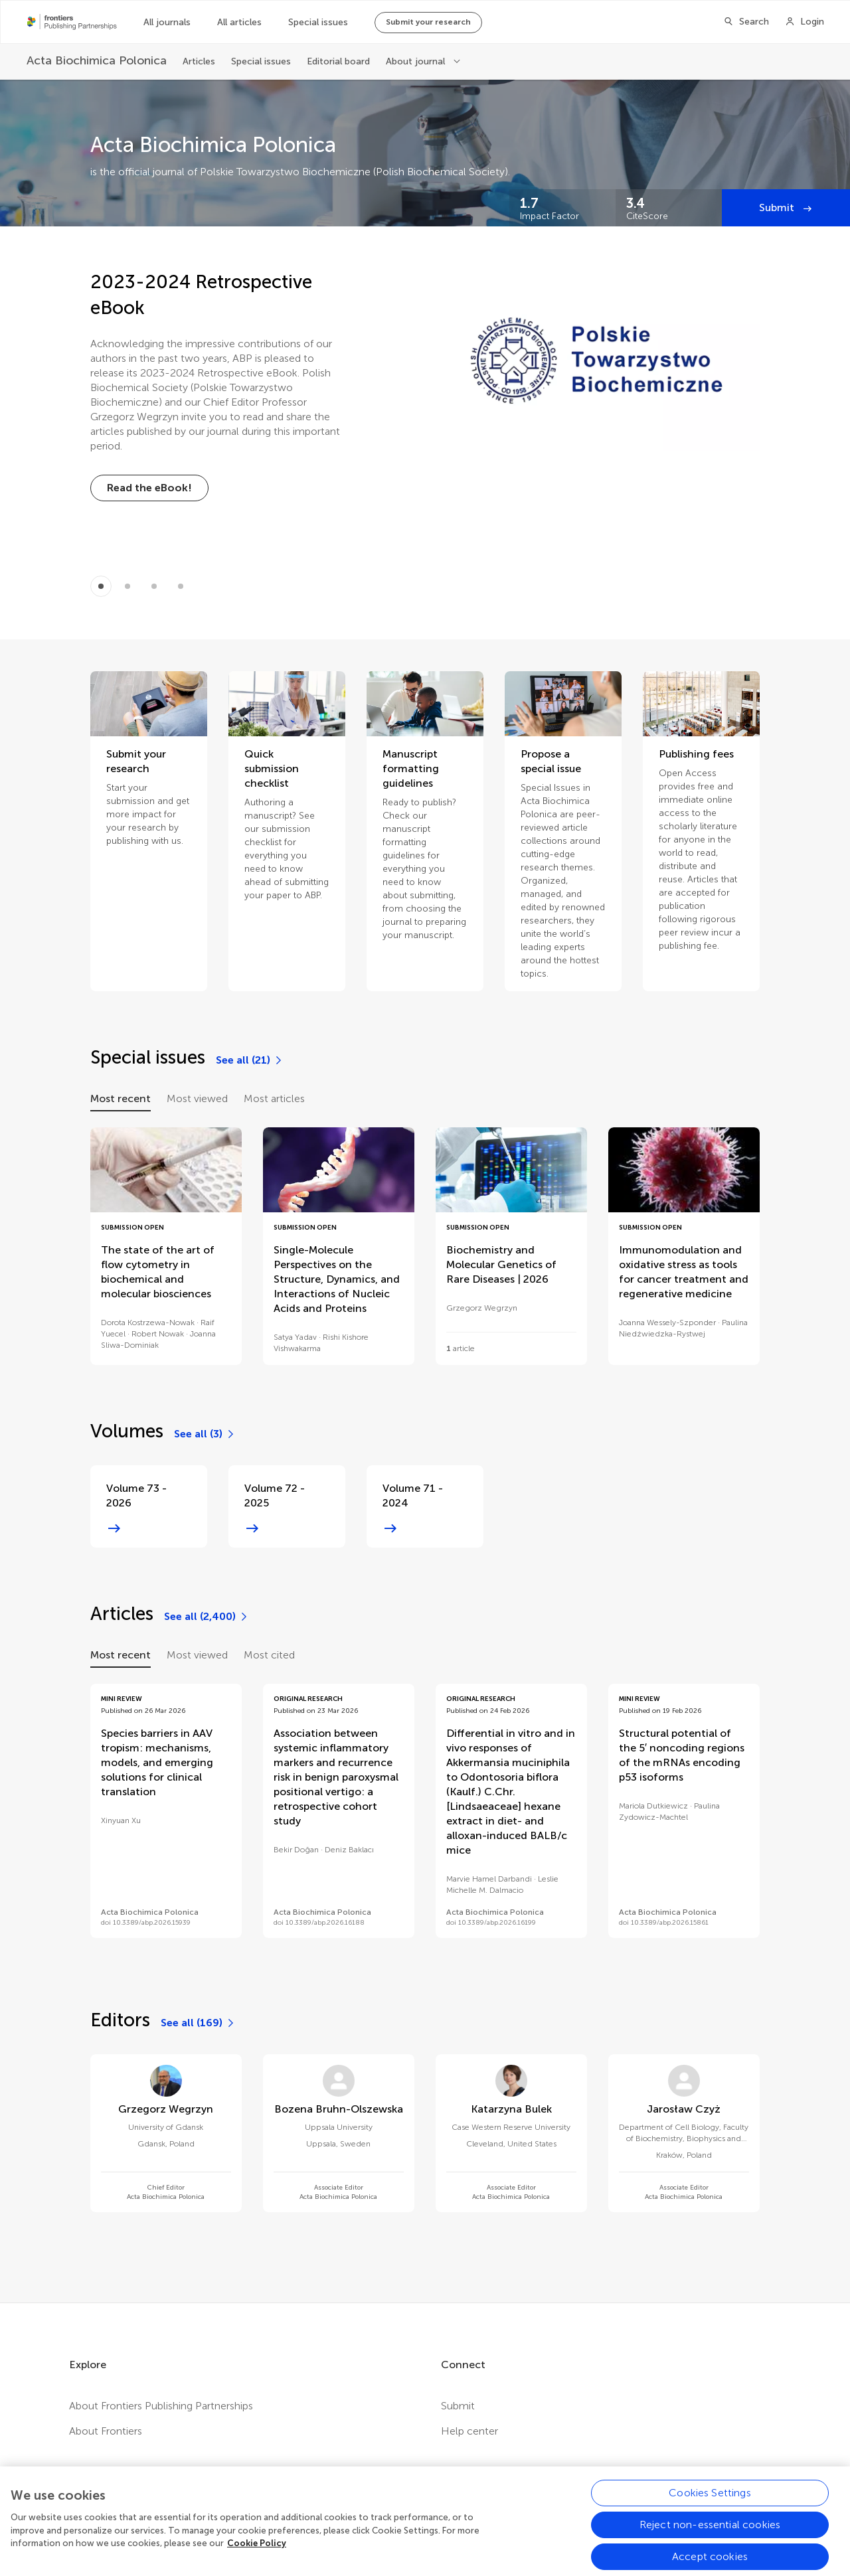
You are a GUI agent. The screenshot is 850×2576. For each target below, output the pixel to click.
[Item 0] (101, 586)
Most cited (269, 1655)
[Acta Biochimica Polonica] (97, 61)
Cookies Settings (710, 2507)
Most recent (120, 1098)
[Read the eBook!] (149, 488)
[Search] (746, 22)
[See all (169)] (198, 2023)
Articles (199, 61)
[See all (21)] (250, 1060)
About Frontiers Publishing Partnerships (161, 2405)
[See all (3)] (205, 1434)
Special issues (318, 22)
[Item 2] (154, 586)
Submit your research (428, 22)
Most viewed (197, 1098)
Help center (469, 2431)
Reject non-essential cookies (709, 2539)
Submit (778, 207)
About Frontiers (105, 2431)
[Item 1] (127, 586)
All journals (167, 22)
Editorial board (338, 61)
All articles (239, 22)
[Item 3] (180, 586)
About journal (417, 61)
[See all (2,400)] (206, 1616)
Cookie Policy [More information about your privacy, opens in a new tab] (256, 2558)
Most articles (274, 1098)
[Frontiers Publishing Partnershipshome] (72, 22)
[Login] (804, 22)
